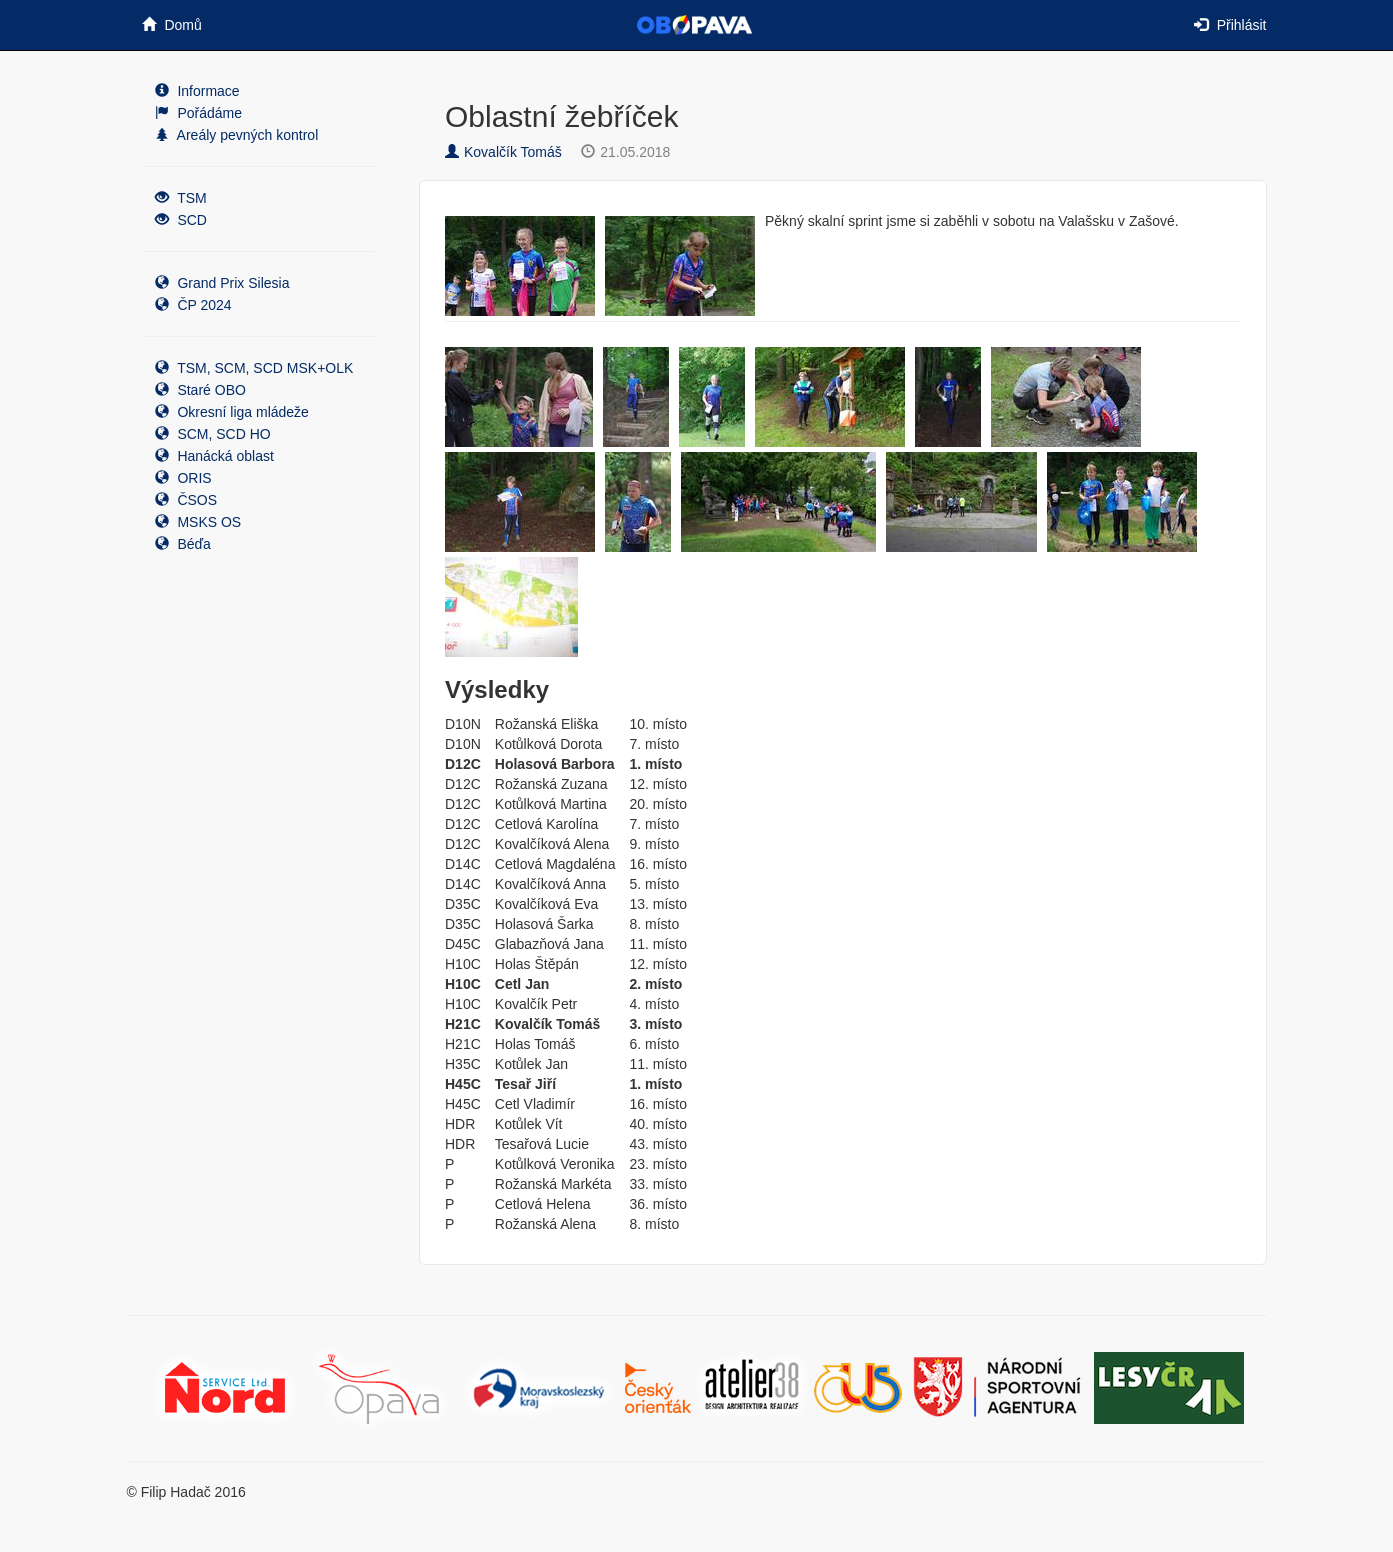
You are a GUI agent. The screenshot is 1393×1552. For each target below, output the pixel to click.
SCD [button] (181, 220)
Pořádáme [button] (198, 113)
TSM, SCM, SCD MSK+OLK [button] (254, 368)
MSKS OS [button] (198, 522)
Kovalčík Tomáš (503, 152)
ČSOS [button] (186, 500)
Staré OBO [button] (200, 390)
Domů (172, 25)
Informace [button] (197, 91)
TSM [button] (181, 198)
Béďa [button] (183, 544)
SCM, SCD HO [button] (213, 434)
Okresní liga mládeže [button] (232, 412)
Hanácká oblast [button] (214, 456)
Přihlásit (1230, 25)
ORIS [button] (183, 478)
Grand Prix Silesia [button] (222, 283)
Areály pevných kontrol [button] (237, 135)
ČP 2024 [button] (193, 305)
